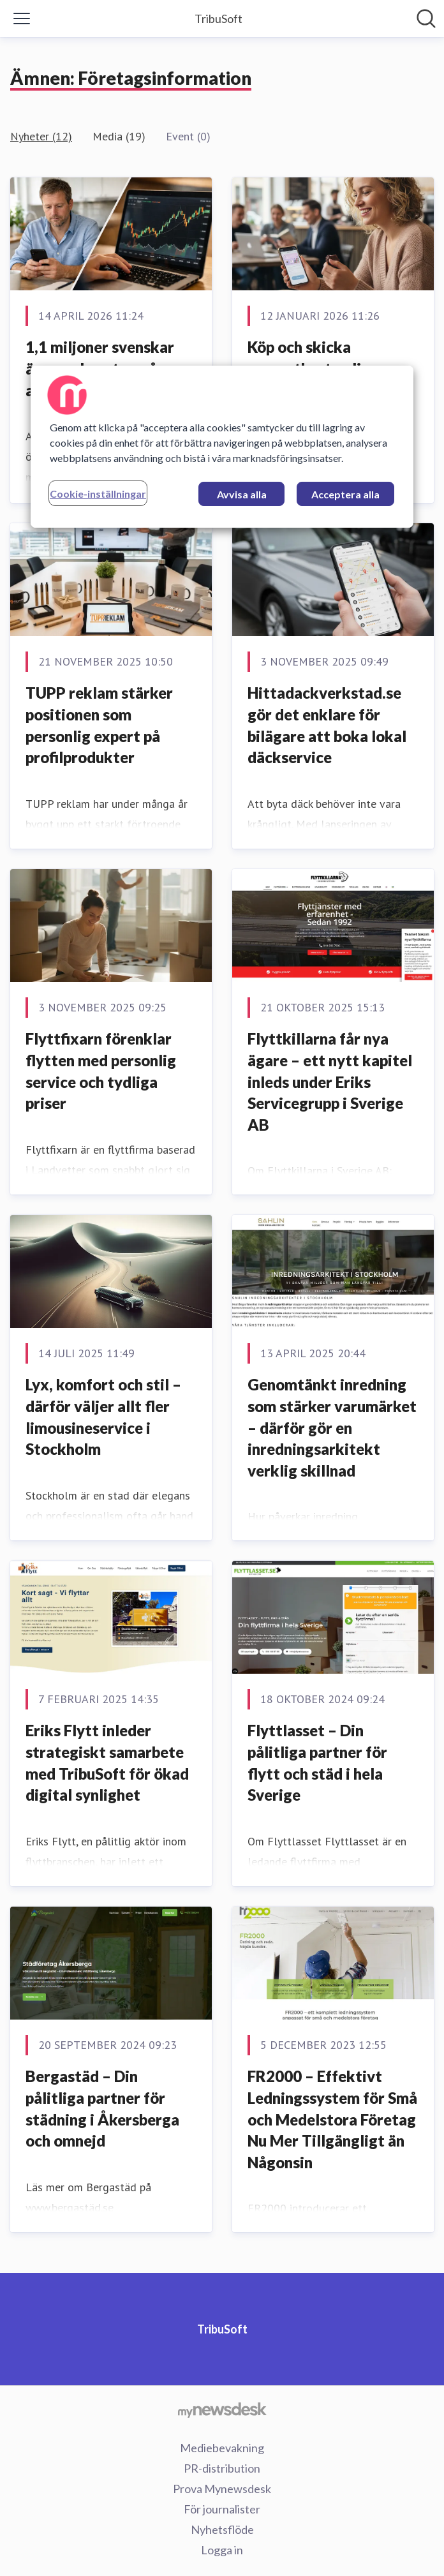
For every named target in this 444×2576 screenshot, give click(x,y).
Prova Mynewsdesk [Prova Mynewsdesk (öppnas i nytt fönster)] (222, 2489)
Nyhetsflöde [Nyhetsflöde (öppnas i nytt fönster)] (222, 2529)
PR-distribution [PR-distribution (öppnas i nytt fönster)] (222, 2468)
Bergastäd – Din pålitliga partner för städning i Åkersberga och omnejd (102, 2108)
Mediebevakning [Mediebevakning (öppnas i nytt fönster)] (222, 2448)
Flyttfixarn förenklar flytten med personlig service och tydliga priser (101, 1070)
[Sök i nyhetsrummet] (426, 18)
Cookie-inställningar (98, 494)
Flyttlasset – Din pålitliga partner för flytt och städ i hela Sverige (317, 1762)
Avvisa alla (242, 494)
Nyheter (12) (41, 136)
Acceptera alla (345, 494)
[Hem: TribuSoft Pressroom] (218, 18)
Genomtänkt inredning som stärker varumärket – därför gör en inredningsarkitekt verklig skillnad (332, 1427)
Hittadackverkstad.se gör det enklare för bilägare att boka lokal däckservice (327, 724)
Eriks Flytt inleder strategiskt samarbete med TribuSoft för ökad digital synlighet (107, 1762)
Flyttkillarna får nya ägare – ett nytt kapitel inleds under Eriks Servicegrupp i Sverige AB (330, 1081)
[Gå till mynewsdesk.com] (222, 2409)
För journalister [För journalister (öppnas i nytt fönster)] (222, 2509)
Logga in (222, 2550)
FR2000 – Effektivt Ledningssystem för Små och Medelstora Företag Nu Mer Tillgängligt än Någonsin (332, 2119)
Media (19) (119, 136)
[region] (222, 447)
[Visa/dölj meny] (22, 18)
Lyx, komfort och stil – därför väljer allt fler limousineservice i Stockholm (103, 1416)
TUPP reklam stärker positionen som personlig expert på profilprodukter (99, 724)
